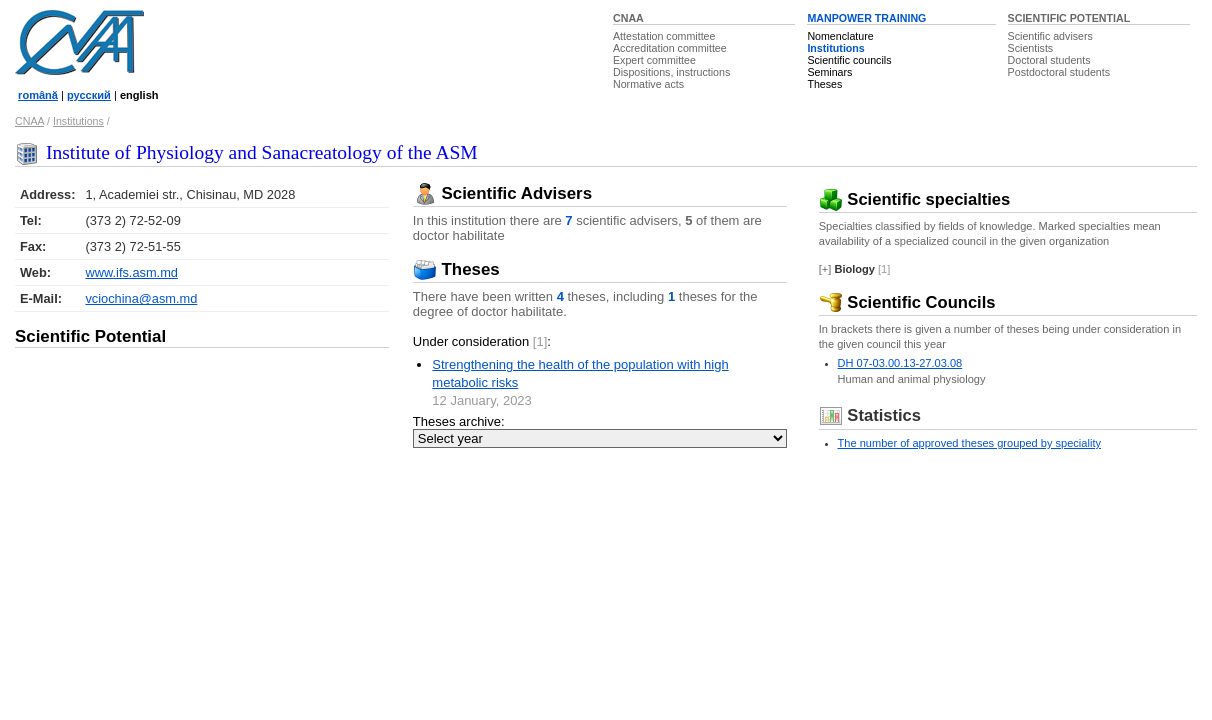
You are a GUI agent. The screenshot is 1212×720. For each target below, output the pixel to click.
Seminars (829, 72)
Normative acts (648, 84)
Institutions (835, 48)
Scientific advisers (1050, 36)
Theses (824, 84)
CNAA (628, 18)
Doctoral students (1049, 60)
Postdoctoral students (1059, 72)
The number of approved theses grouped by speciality (969, 443)
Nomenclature (840, 36)
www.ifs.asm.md (131, 272)
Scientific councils (849, 60)
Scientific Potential (90, 336)
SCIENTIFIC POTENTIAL (1069, 18)
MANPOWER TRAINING (866, 18)
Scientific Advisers (502, 193)
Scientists (1031, 48)
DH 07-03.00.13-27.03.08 (900, 363)
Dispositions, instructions (671, 72)
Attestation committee (664, 36)
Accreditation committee (670, 48)
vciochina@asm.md (141, 298)
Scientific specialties (915, 199)
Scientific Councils (907, 302)
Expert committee (654, 60)
